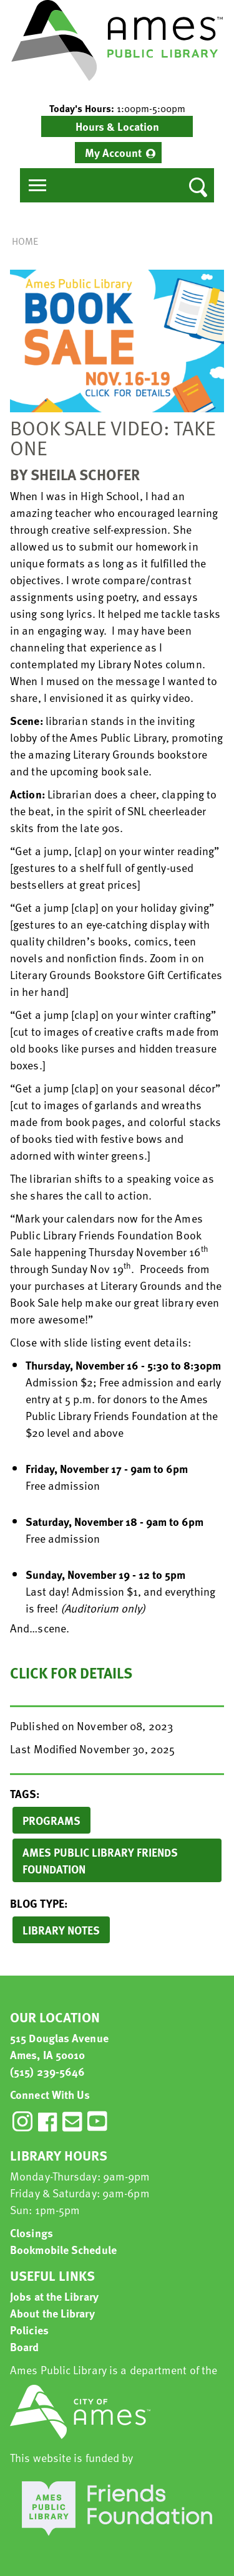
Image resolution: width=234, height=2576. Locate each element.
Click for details (71, 1672)
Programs (51, 1820)
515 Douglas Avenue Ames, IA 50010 (59, 2046)
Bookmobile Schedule (63, 2249)
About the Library (52, 2312)
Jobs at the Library (54, 2296)
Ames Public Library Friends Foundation (100, 1860)
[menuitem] (118, 152)
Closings (31, 2232)
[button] (117, 108)
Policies (29, 2329)
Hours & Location (117, 126)
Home (25, 241)
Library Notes (61, 1929)
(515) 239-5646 (47, 2071)
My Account (113, 152)
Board (24, 2346)
